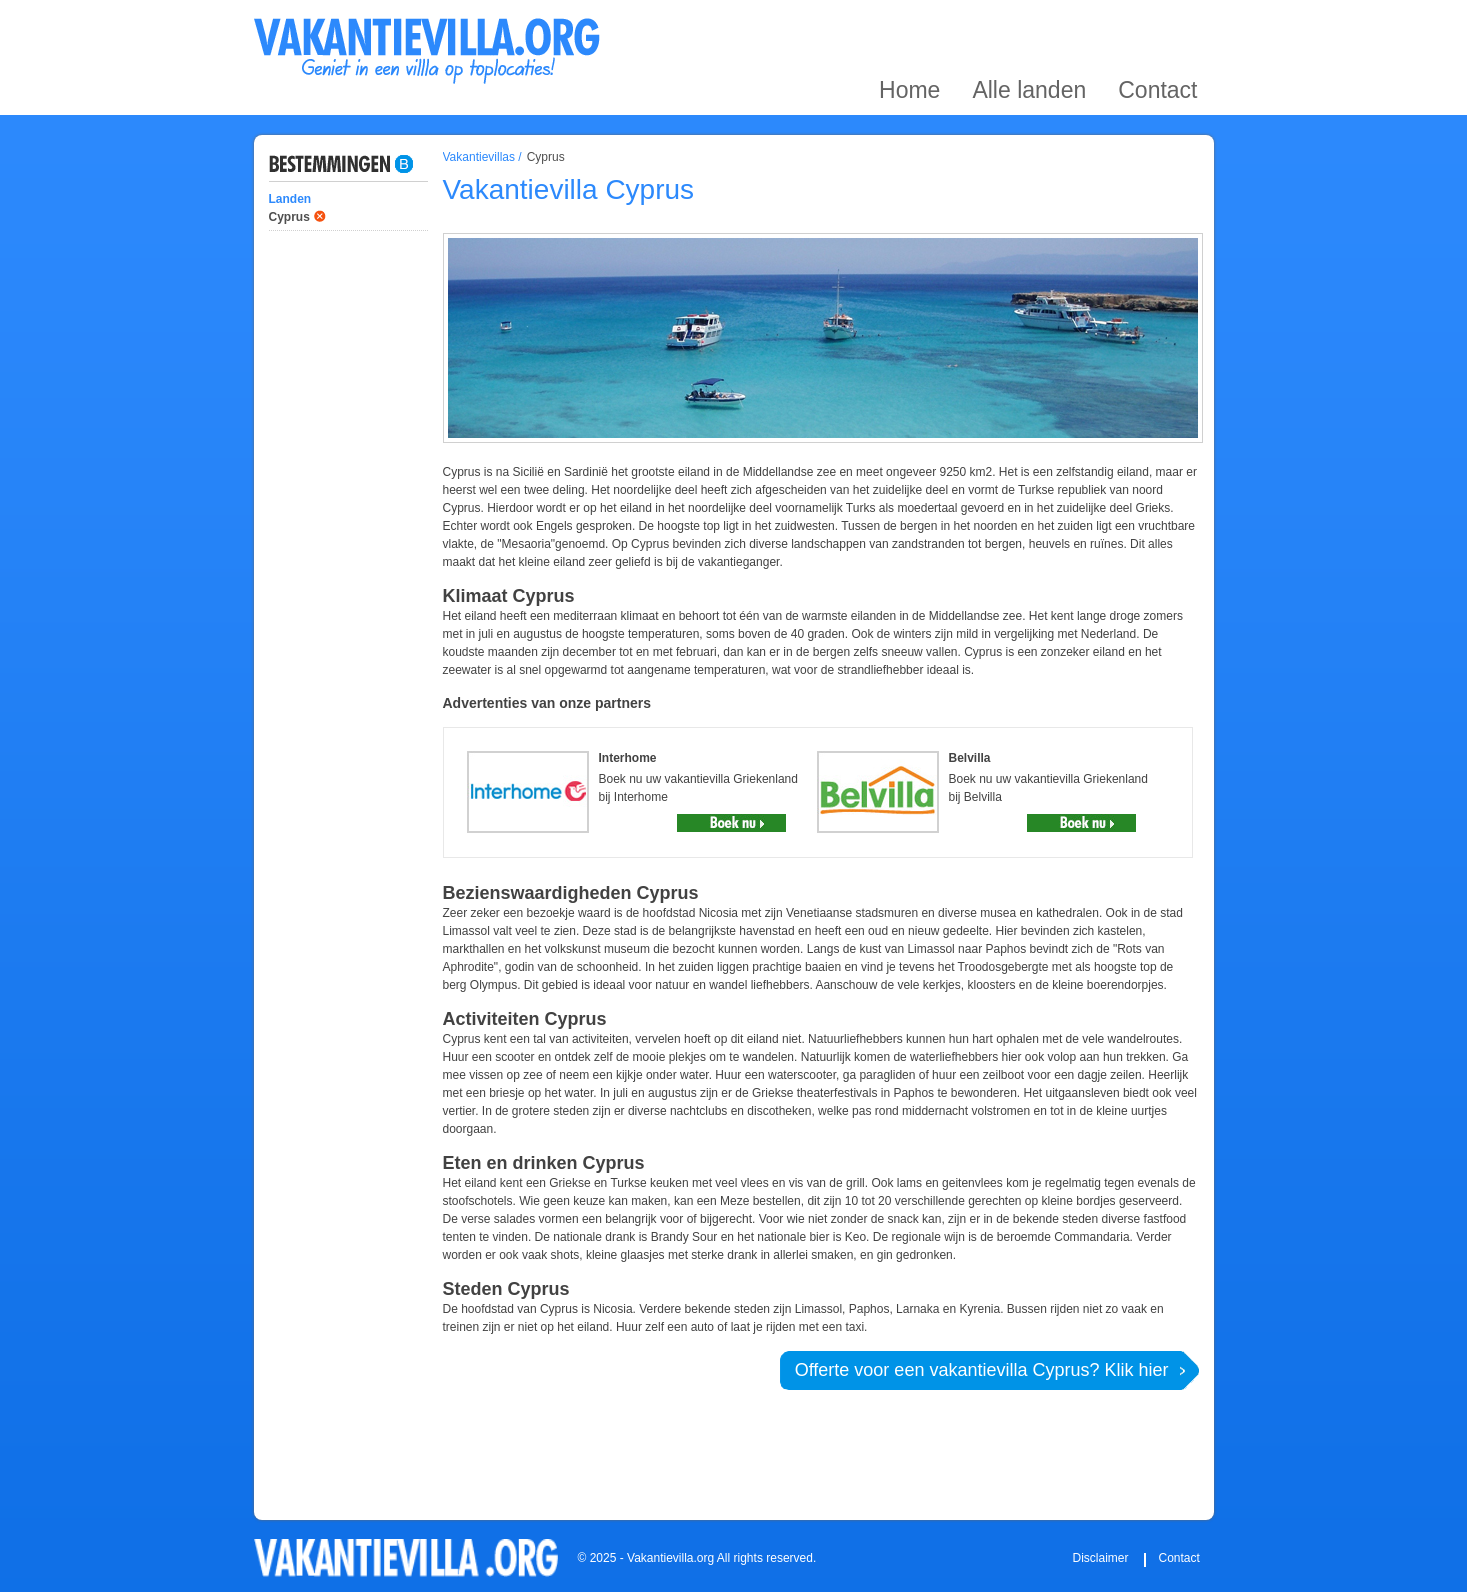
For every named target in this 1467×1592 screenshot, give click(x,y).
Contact (1157, 23)
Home (909, 23)
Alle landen (1029, 23)
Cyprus (289, 217)
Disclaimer (1101, 1558)
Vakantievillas (479, 157)
